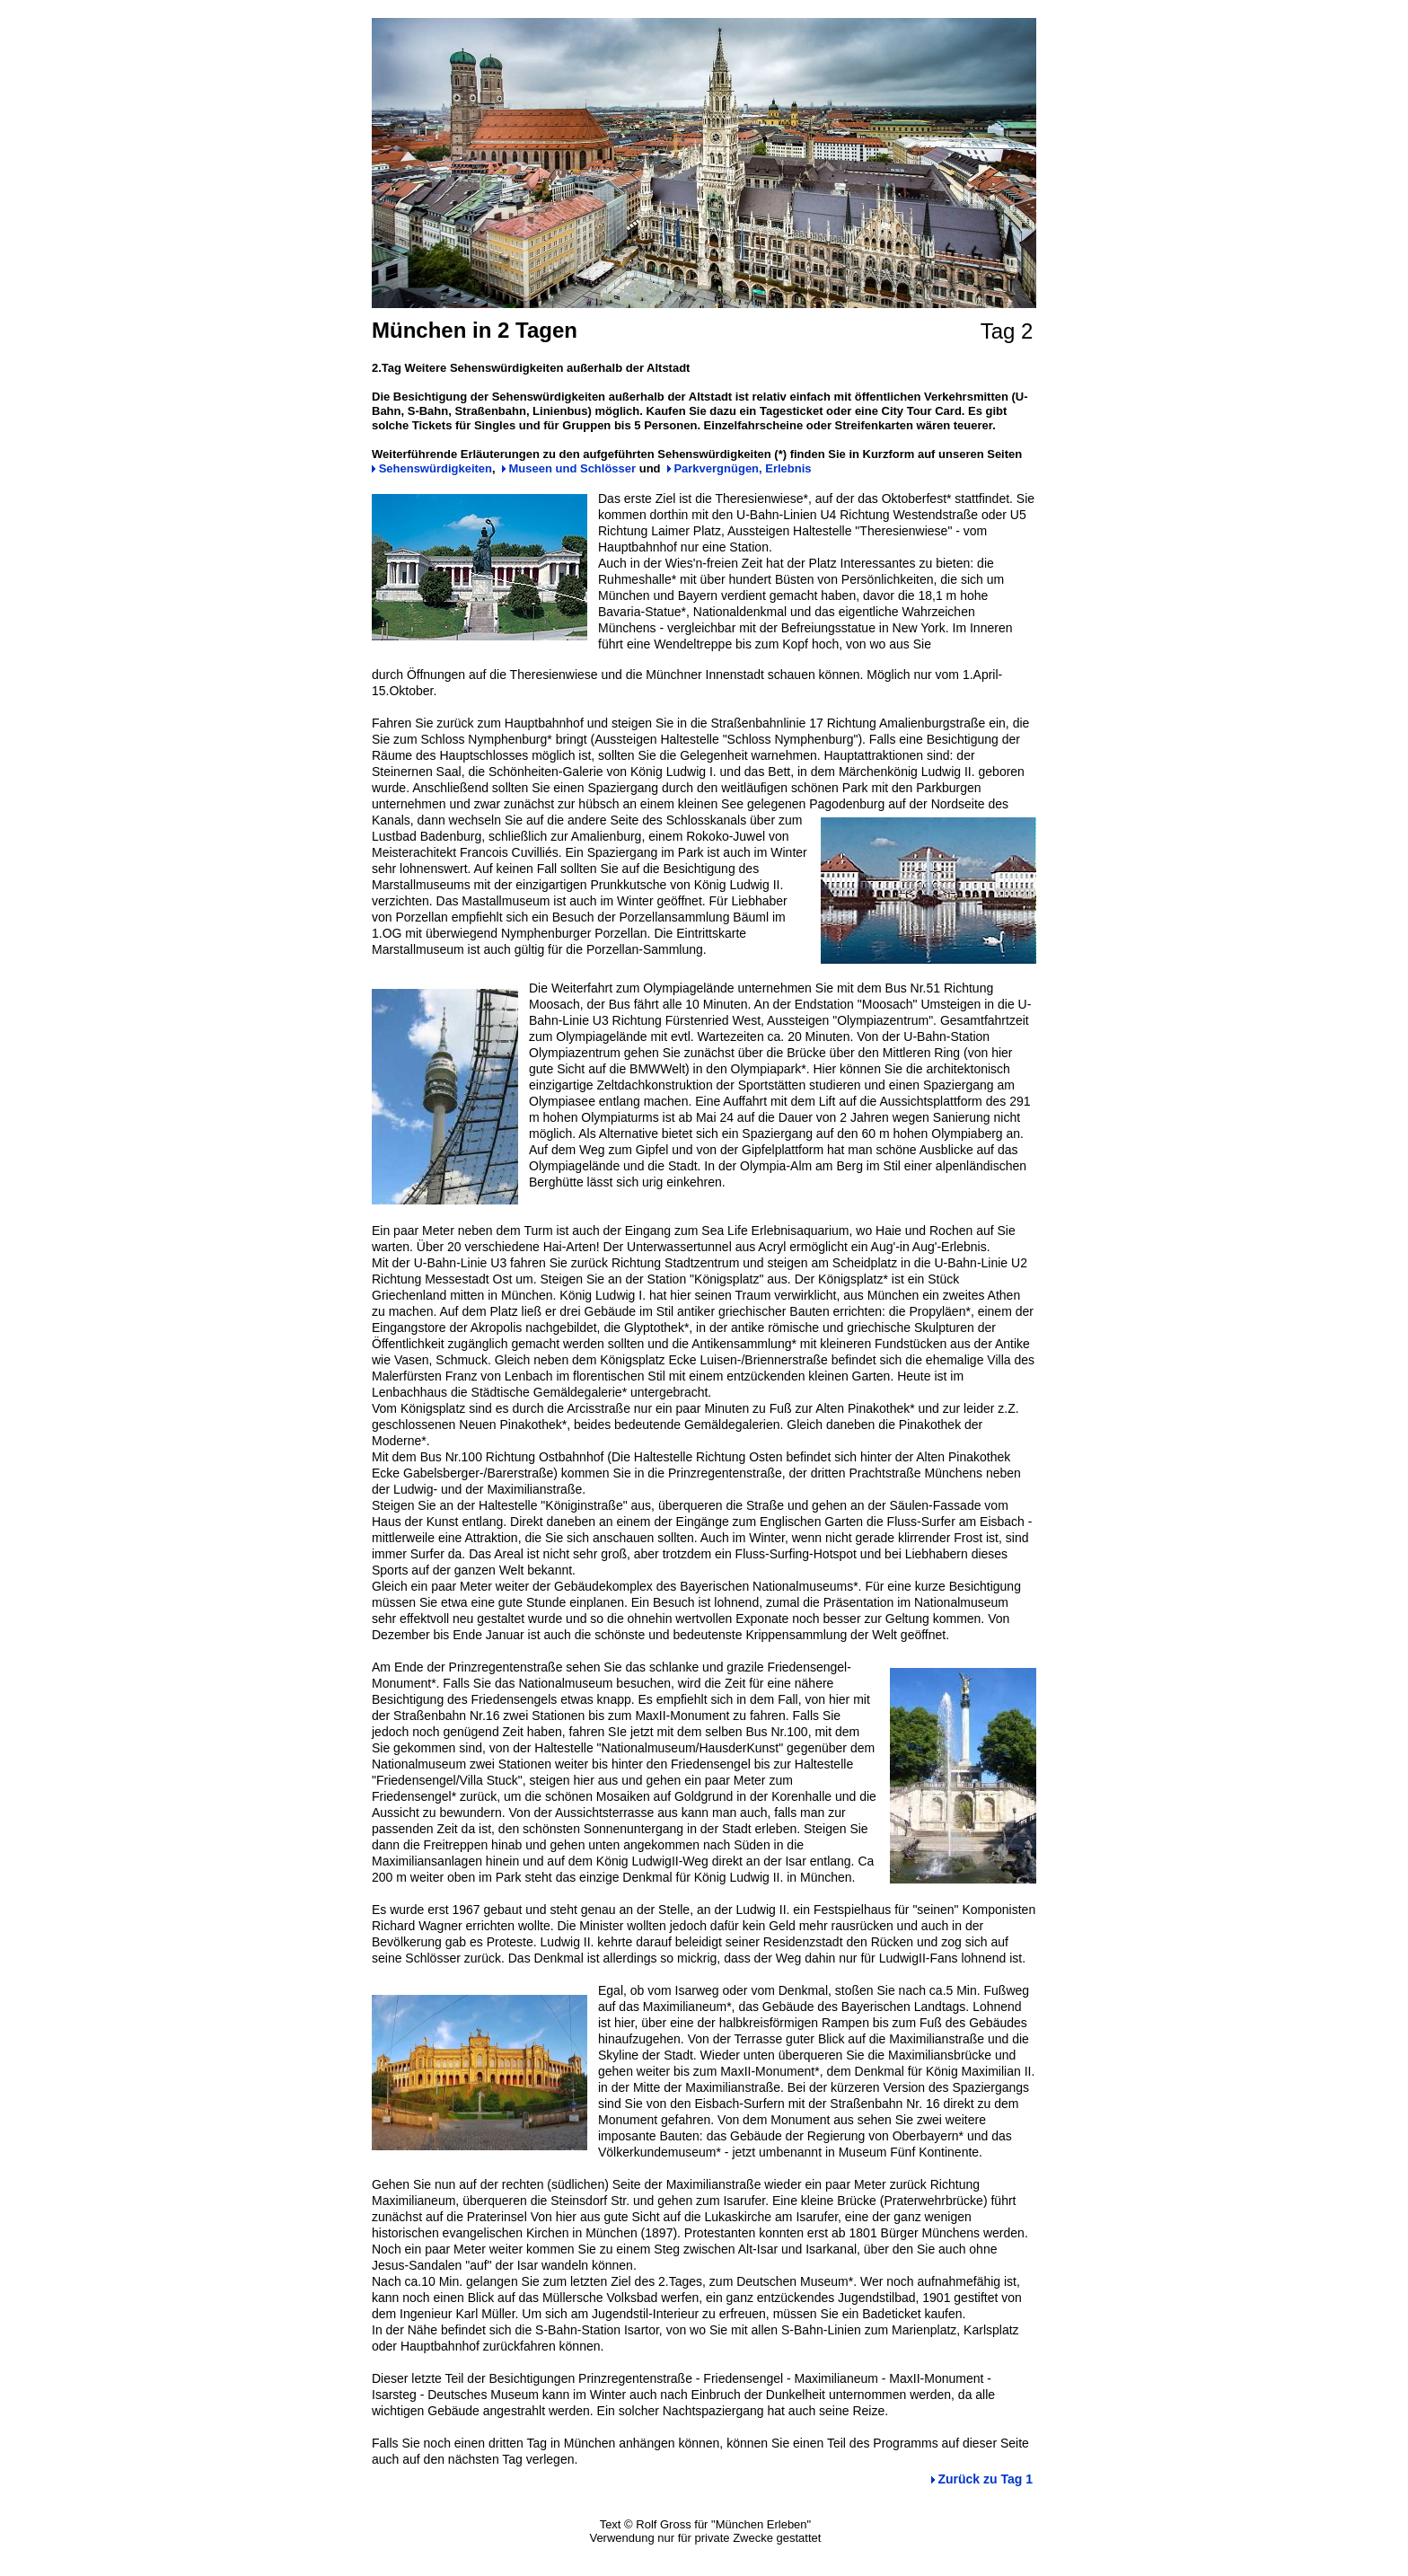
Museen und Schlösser (573, 468)
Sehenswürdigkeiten (435, 468)
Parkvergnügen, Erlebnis (742, 468)
